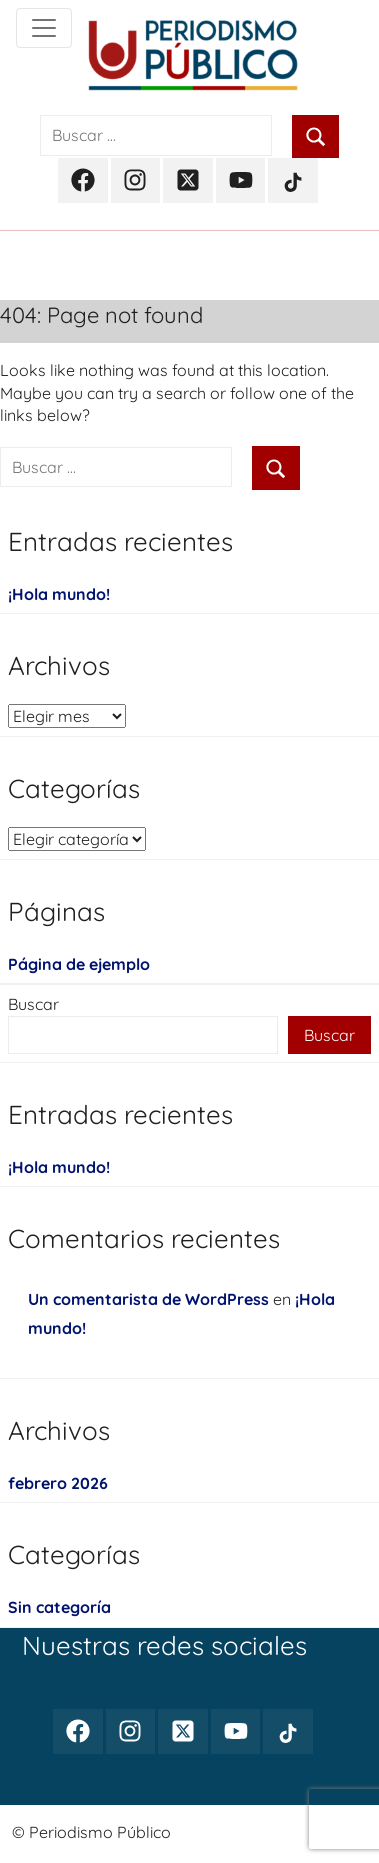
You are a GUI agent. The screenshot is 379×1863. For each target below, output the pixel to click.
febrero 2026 (58, 1483)
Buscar (33, 1004)
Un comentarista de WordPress (148, 1299)
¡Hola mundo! (59, 594)
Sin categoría (59, 1607)
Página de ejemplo (79, 964)
